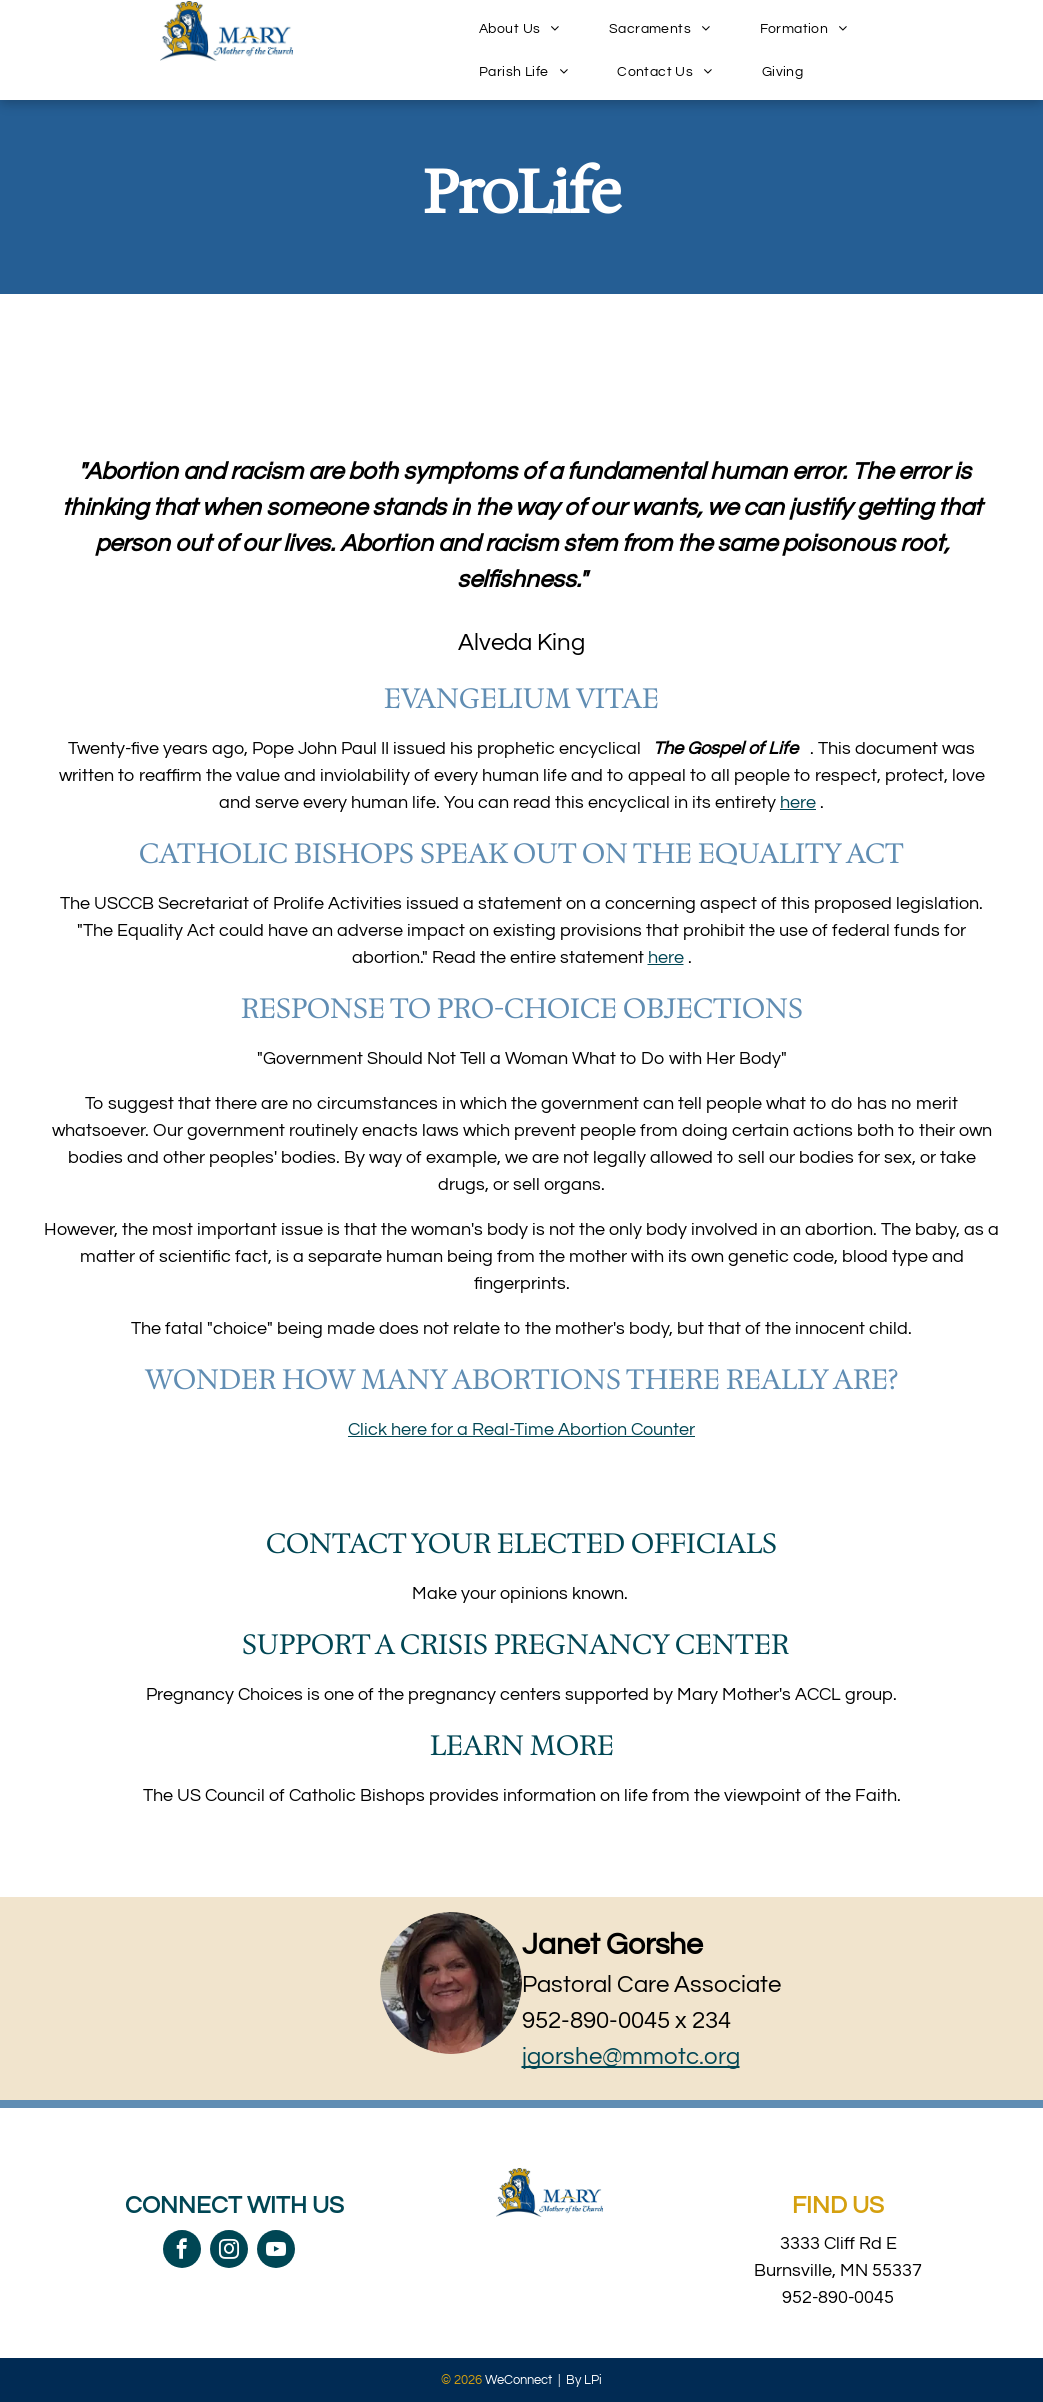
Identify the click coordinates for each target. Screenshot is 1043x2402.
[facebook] (182, 2251)
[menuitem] (527, 28)
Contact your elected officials (521, 1543)
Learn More (522, 1745)
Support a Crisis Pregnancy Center (515, 1644)
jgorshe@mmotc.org (631, 2056)
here (798, 802)
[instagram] (229, 2251)
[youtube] (276, 2251)
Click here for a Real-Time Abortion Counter (521, 1429)
